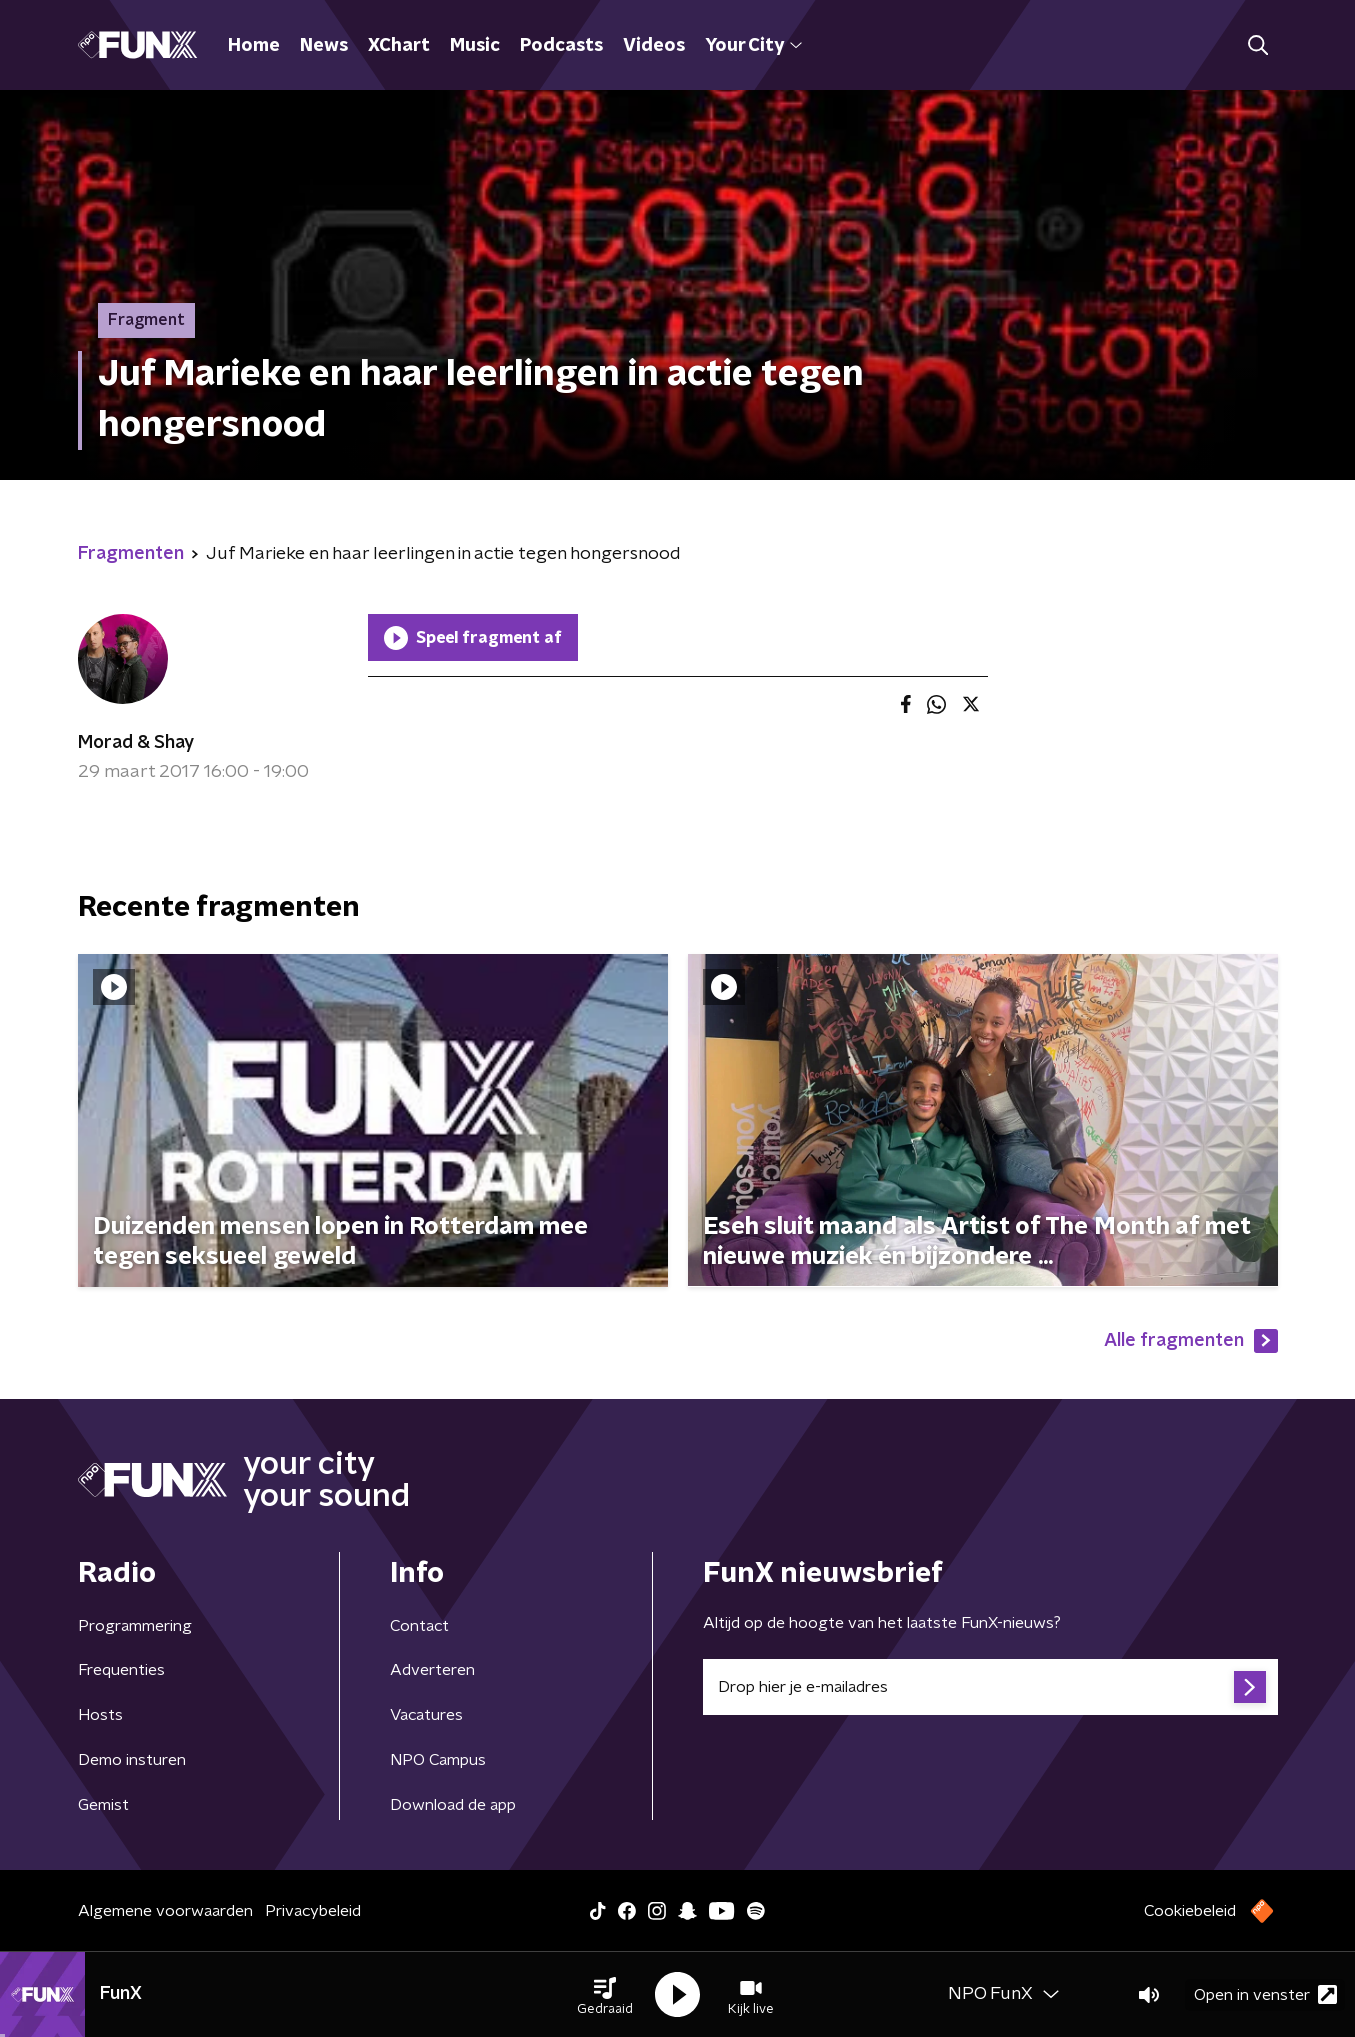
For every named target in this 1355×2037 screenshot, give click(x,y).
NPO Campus (438, 1760)
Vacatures (426, 1715)
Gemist (103, 1805)
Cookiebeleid (1190, 1911)
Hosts (100, 1715)
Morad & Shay (136, 743)
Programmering (135, 1626)
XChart (399, 46)
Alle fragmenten (1191, 1341)
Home (254, 46)
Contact (419, 1626)
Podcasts (561, 46)
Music (475, 46)
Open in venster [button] (1265, 1994)
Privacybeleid (313, 1911)
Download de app (453, 1805)
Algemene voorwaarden (165, 1911)
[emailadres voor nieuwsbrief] (990, 1687)
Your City (753, 46)
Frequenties (121, 1670)
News (324, 46)
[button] (605, 1995)
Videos (654, 46)
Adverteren (432, 1670)
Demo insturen (132, 1760)
